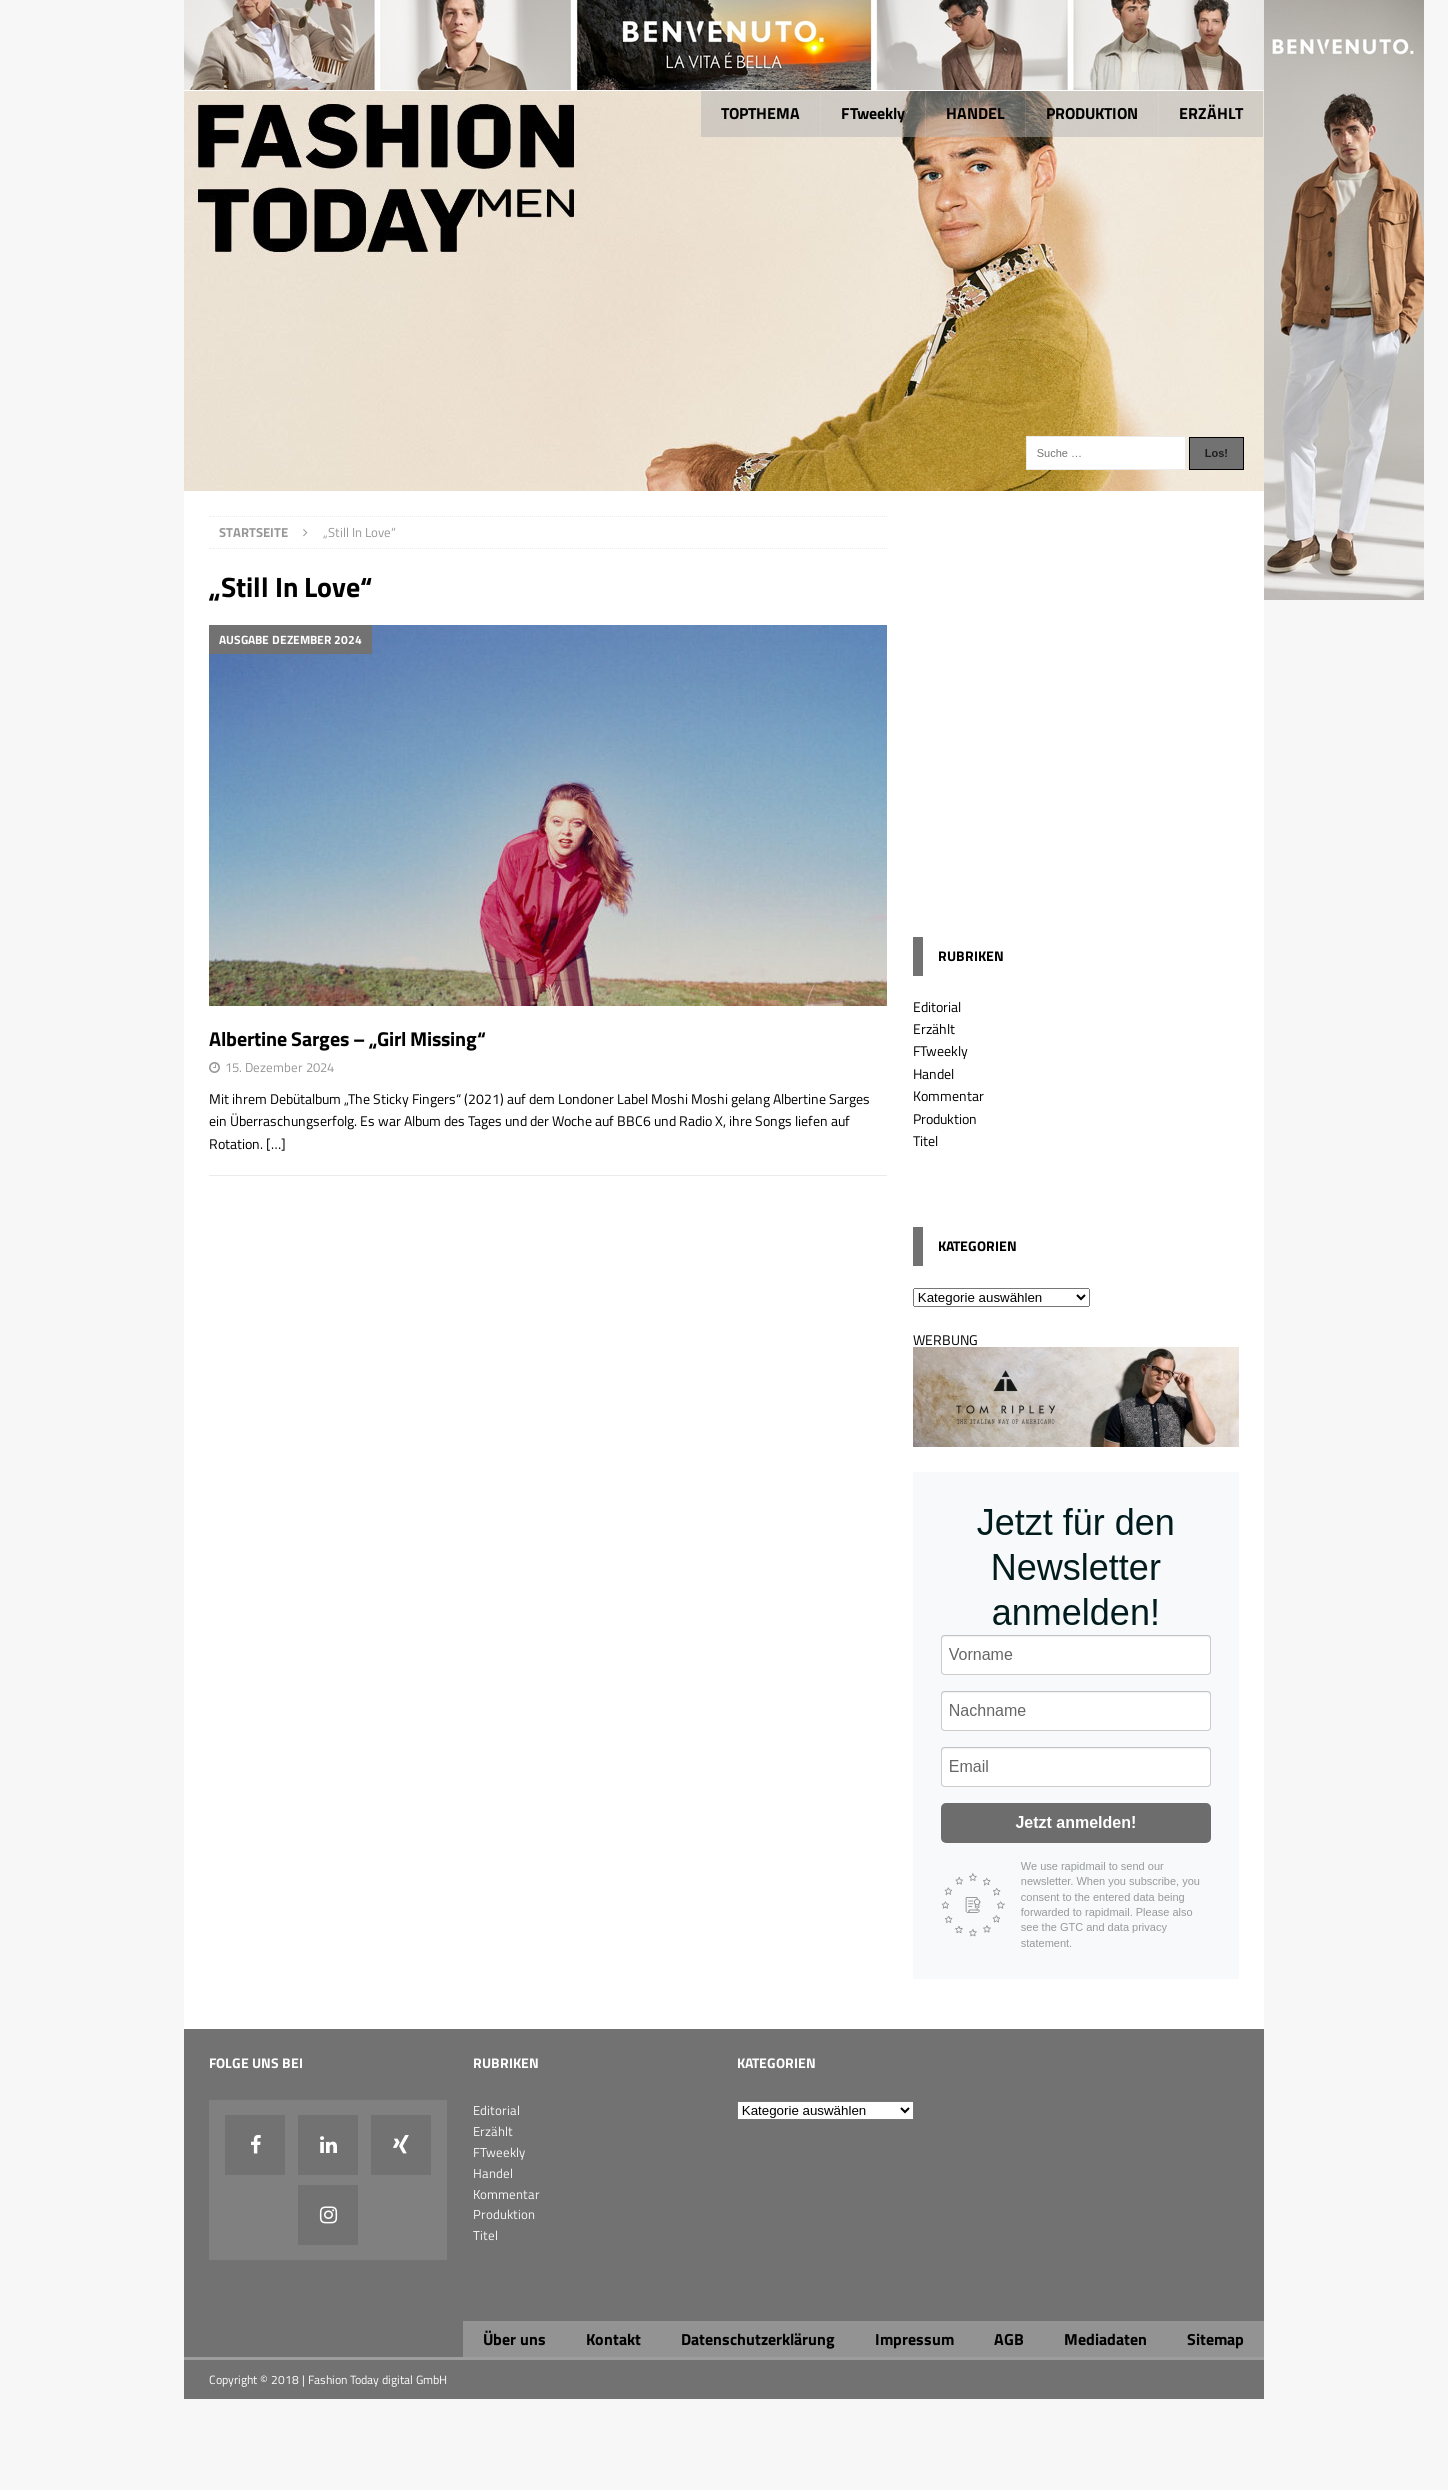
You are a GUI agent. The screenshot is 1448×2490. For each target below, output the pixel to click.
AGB (1009, 2339)
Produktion (945, 1118)
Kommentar (948, 1095)
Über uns (514, 2339)
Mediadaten (1105, 2339)
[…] (276, 1143)
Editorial (937, 1006)
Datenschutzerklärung (758, 2339)
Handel (933, 1073)
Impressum (914, 2339)
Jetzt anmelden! (1075, 1822)
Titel (925, 1140)
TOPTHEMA (760, 113)
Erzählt (934, 1028)
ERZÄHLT (1211, 113)
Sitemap (1215, 2339)
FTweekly (873, 113)
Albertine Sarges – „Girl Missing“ (347, 1038)
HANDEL (975, 113)
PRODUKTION (1092, 113)
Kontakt (613, 2339)
